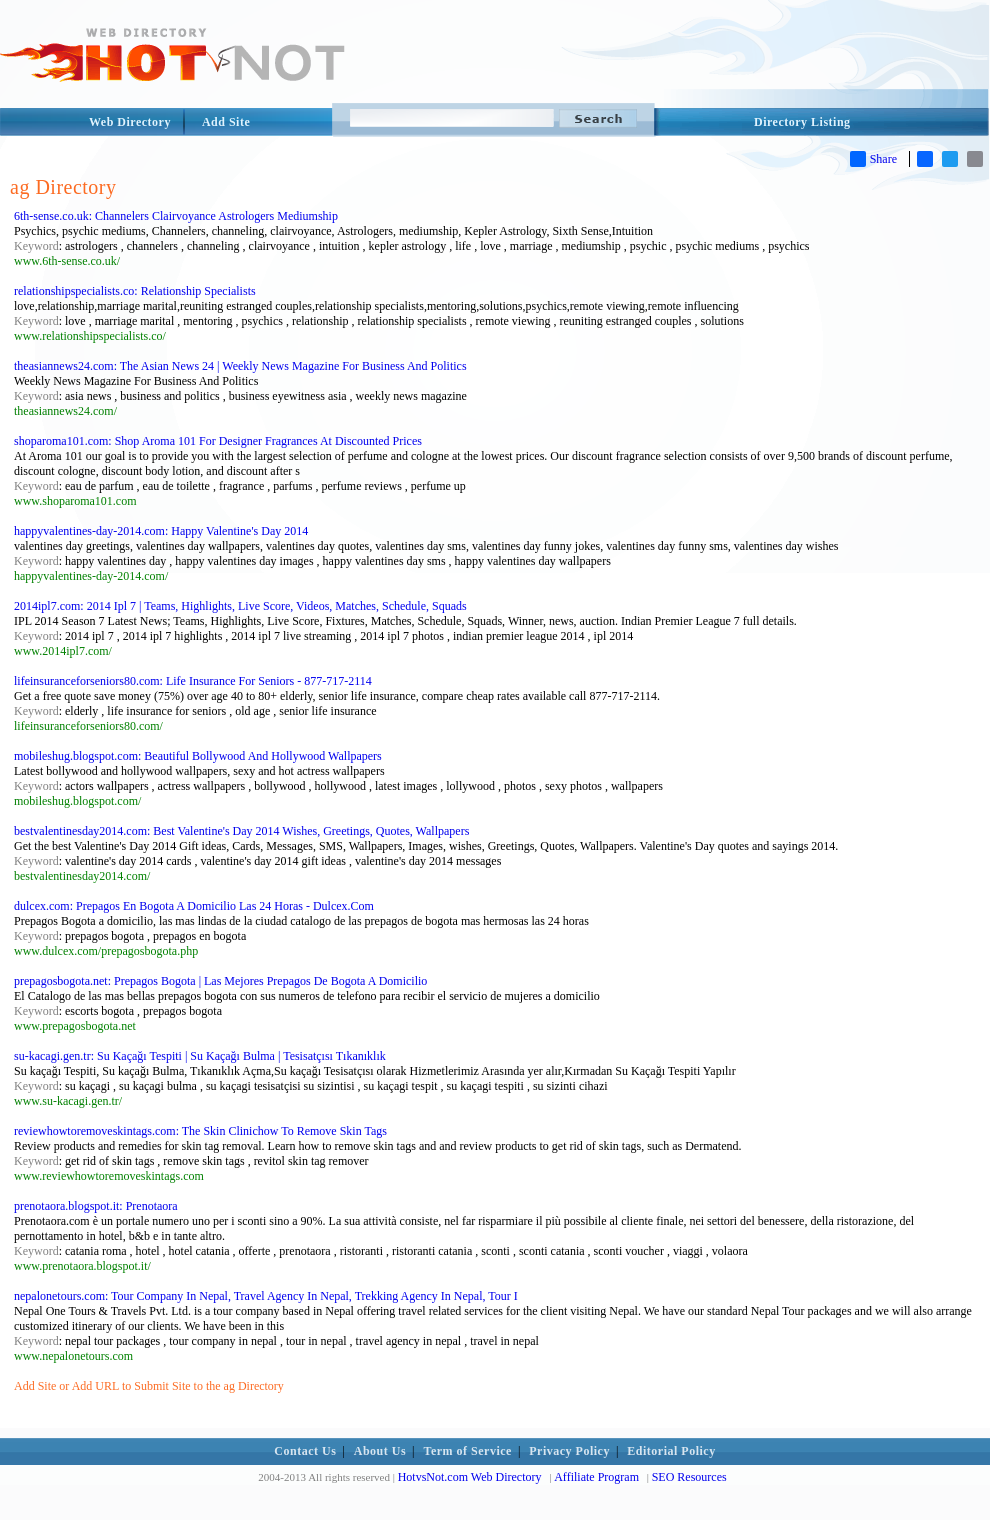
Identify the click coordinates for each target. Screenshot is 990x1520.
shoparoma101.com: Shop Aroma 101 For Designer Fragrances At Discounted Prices (218, 441)
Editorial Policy (671, 1451)
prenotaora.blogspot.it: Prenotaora (96, 1206)
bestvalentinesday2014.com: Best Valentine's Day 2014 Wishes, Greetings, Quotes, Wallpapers (241, 831)
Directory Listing (802, 122)
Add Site (226, 122)
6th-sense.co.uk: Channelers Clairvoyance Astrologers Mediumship (176, 216)
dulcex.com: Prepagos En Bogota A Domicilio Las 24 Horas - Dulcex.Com (194, 906)
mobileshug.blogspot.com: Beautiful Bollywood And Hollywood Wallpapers (198, 756)
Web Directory (130, 122)
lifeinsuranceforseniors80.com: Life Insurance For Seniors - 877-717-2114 (193, 681)
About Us (380, 1451)
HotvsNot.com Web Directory (470, 1477)
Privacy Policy (569, 1451)
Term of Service (468, 1451)
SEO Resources (689, 1477)
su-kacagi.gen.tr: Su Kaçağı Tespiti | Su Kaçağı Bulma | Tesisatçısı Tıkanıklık (200, 1056)
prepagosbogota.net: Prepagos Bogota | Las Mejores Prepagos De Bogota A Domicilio (220, 981)
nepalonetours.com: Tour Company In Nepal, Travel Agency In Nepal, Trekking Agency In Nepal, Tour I (266, 1296)
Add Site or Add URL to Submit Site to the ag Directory (149, 1386)
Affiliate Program (596, 1477)
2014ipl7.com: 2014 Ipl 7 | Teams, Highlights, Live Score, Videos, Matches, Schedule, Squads (240, 606)
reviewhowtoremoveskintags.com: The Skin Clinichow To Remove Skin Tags (200, 1131)
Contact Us (305, 1451)
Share (873, 159)
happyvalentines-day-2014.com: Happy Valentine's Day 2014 (161, 531)
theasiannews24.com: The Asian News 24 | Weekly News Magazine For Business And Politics (240, 366)
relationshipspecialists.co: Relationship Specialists (135, 291)
